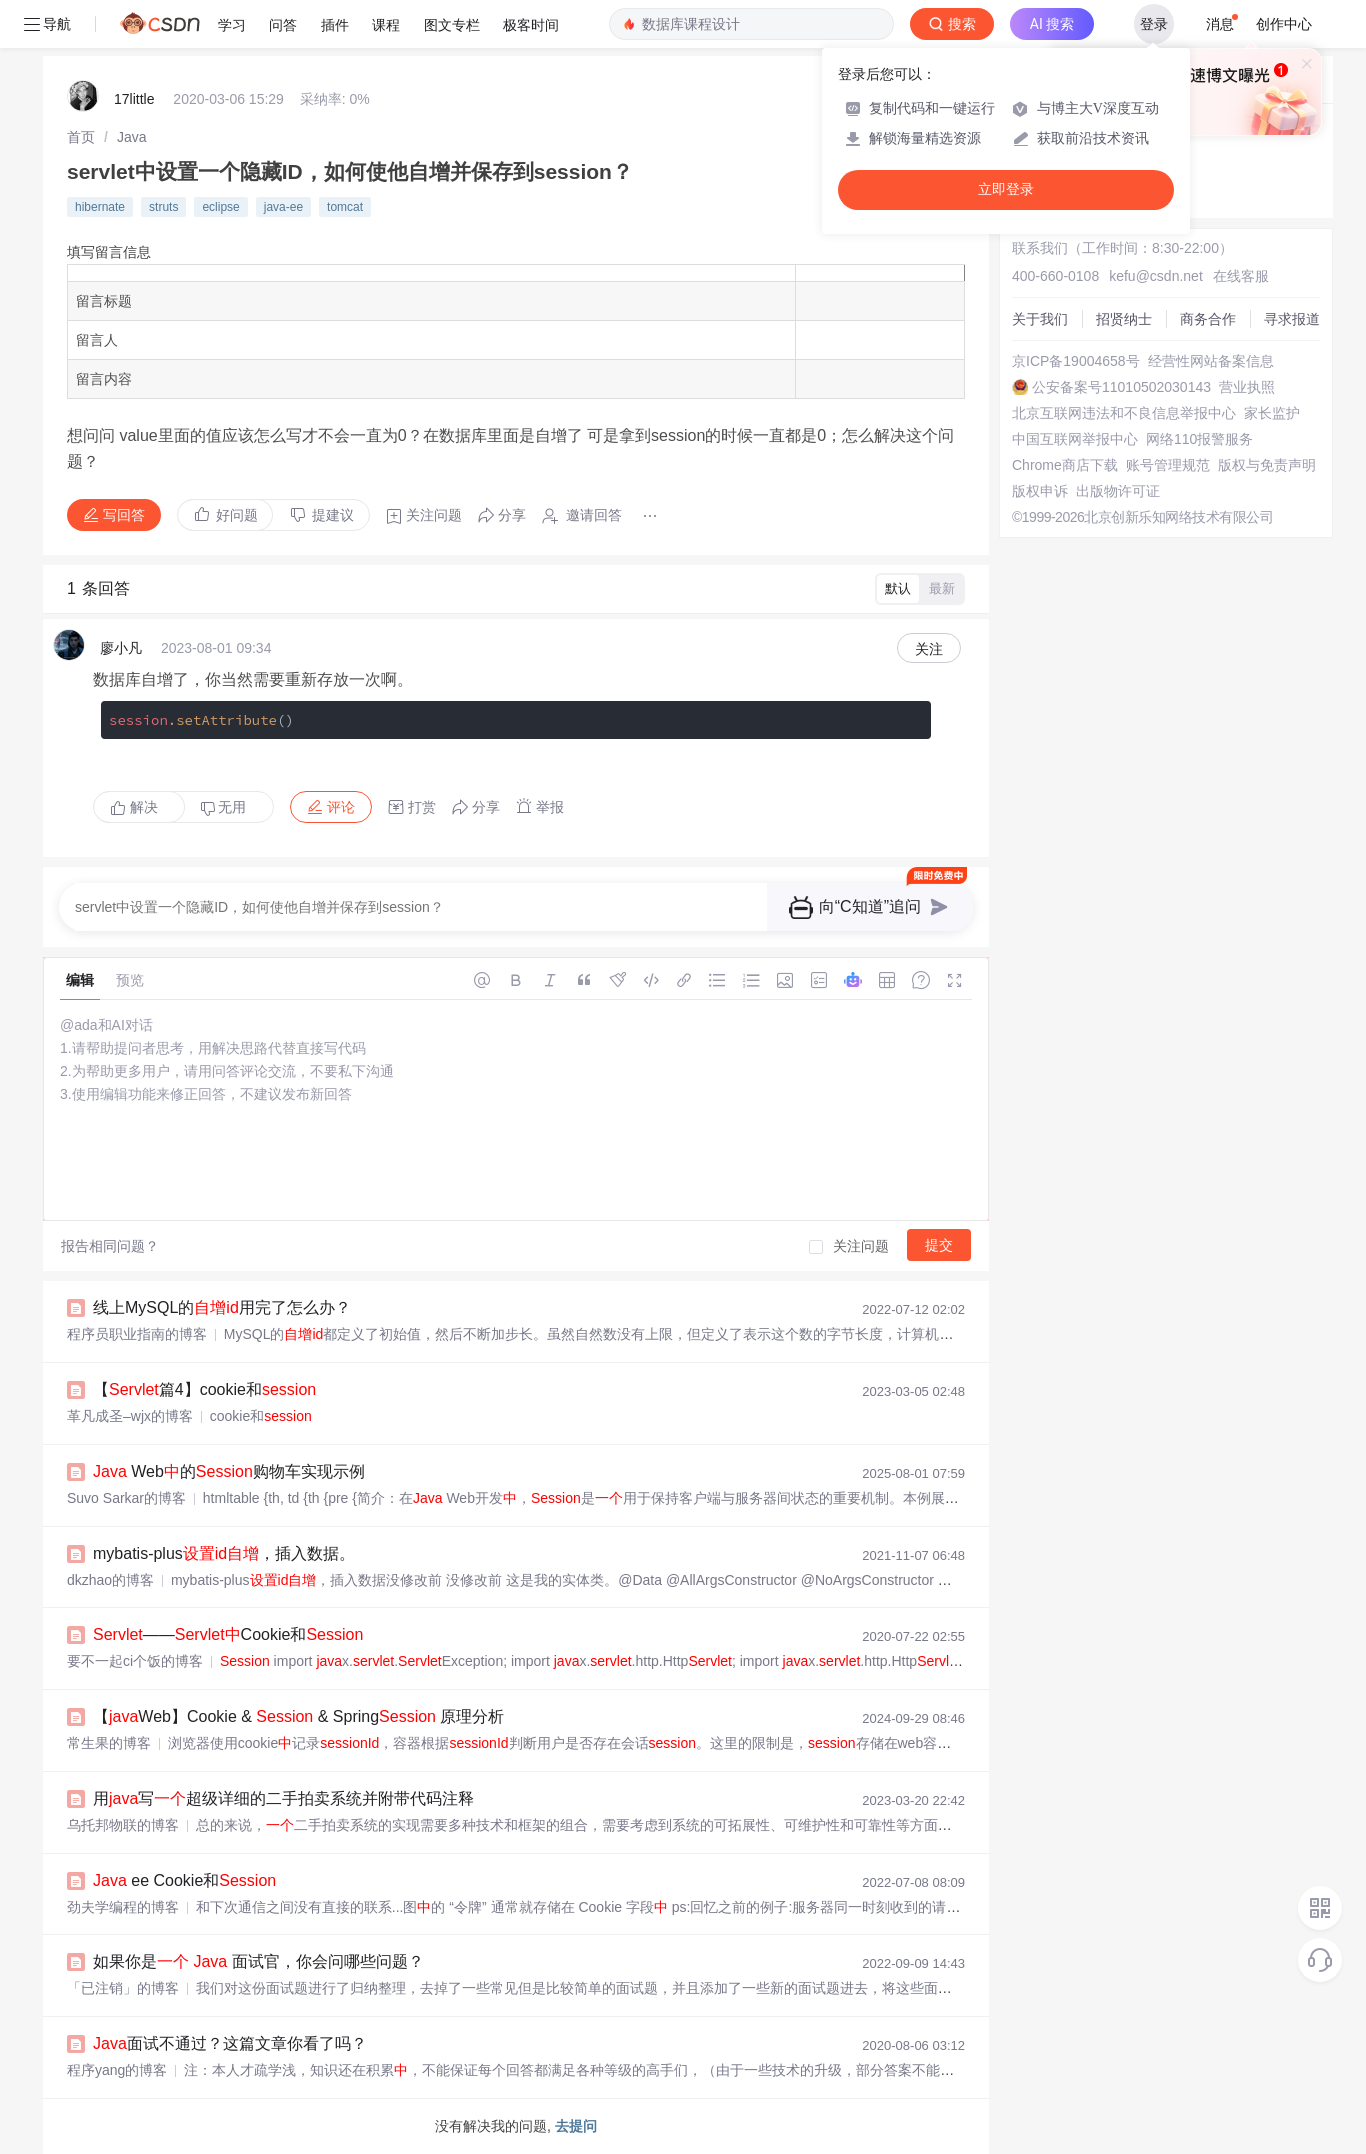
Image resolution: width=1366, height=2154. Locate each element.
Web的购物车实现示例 (229, 1471)
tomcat (345, 207)
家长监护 (1272, 413)
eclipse (220, 207)
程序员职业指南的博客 (137, 1334)
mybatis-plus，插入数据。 (224, 1553)
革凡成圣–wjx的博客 (130, 1416)
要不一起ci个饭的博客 (135, 1661)
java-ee (283, 207)
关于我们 (1040, 319)
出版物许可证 (1118, 491)
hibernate (100, 207)
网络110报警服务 (1199, 439)
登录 (1154, 24)
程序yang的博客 (117, 2070)
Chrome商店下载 (1065, 465)
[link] (81, 137)
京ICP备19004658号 (1076, 361)
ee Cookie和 (184, 1880)
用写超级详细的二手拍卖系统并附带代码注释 (283, 1798)
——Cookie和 (228, 1634)
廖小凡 (121, 648)
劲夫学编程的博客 (123, 1907)
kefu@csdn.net (1156, 276)
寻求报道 (1292, 319)
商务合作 (1208, 319)
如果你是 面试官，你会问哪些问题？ (258, 1961)
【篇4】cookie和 (204, 1389)
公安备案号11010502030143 (1121, 387)
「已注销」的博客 (123, 1988)
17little (134, 99)
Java (132, 137)
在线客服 (1241, 276)
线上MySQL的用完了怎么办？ (222, 1307)
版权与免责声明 (1267, 465)
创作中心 (1284, 24)
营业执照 (1247, 387)
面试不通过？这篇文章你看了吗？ (230, 2043)
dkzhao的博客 (110, 1580)
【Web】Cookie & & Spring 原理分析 (298, 1716)
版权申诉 (1040, 491)
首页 (81, 137)
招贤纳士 (1124, 319)
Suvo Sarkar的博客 (126, 1498)
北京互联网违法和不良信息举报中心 (1124, 413)
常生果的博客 (109, 1743)
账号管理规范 (1168, 465)
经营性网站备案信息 (1211, 361)
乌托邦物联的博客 (123, 1825)
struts (163, 207)
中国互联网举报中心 (1075, 439)
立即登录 (1006, 189)
